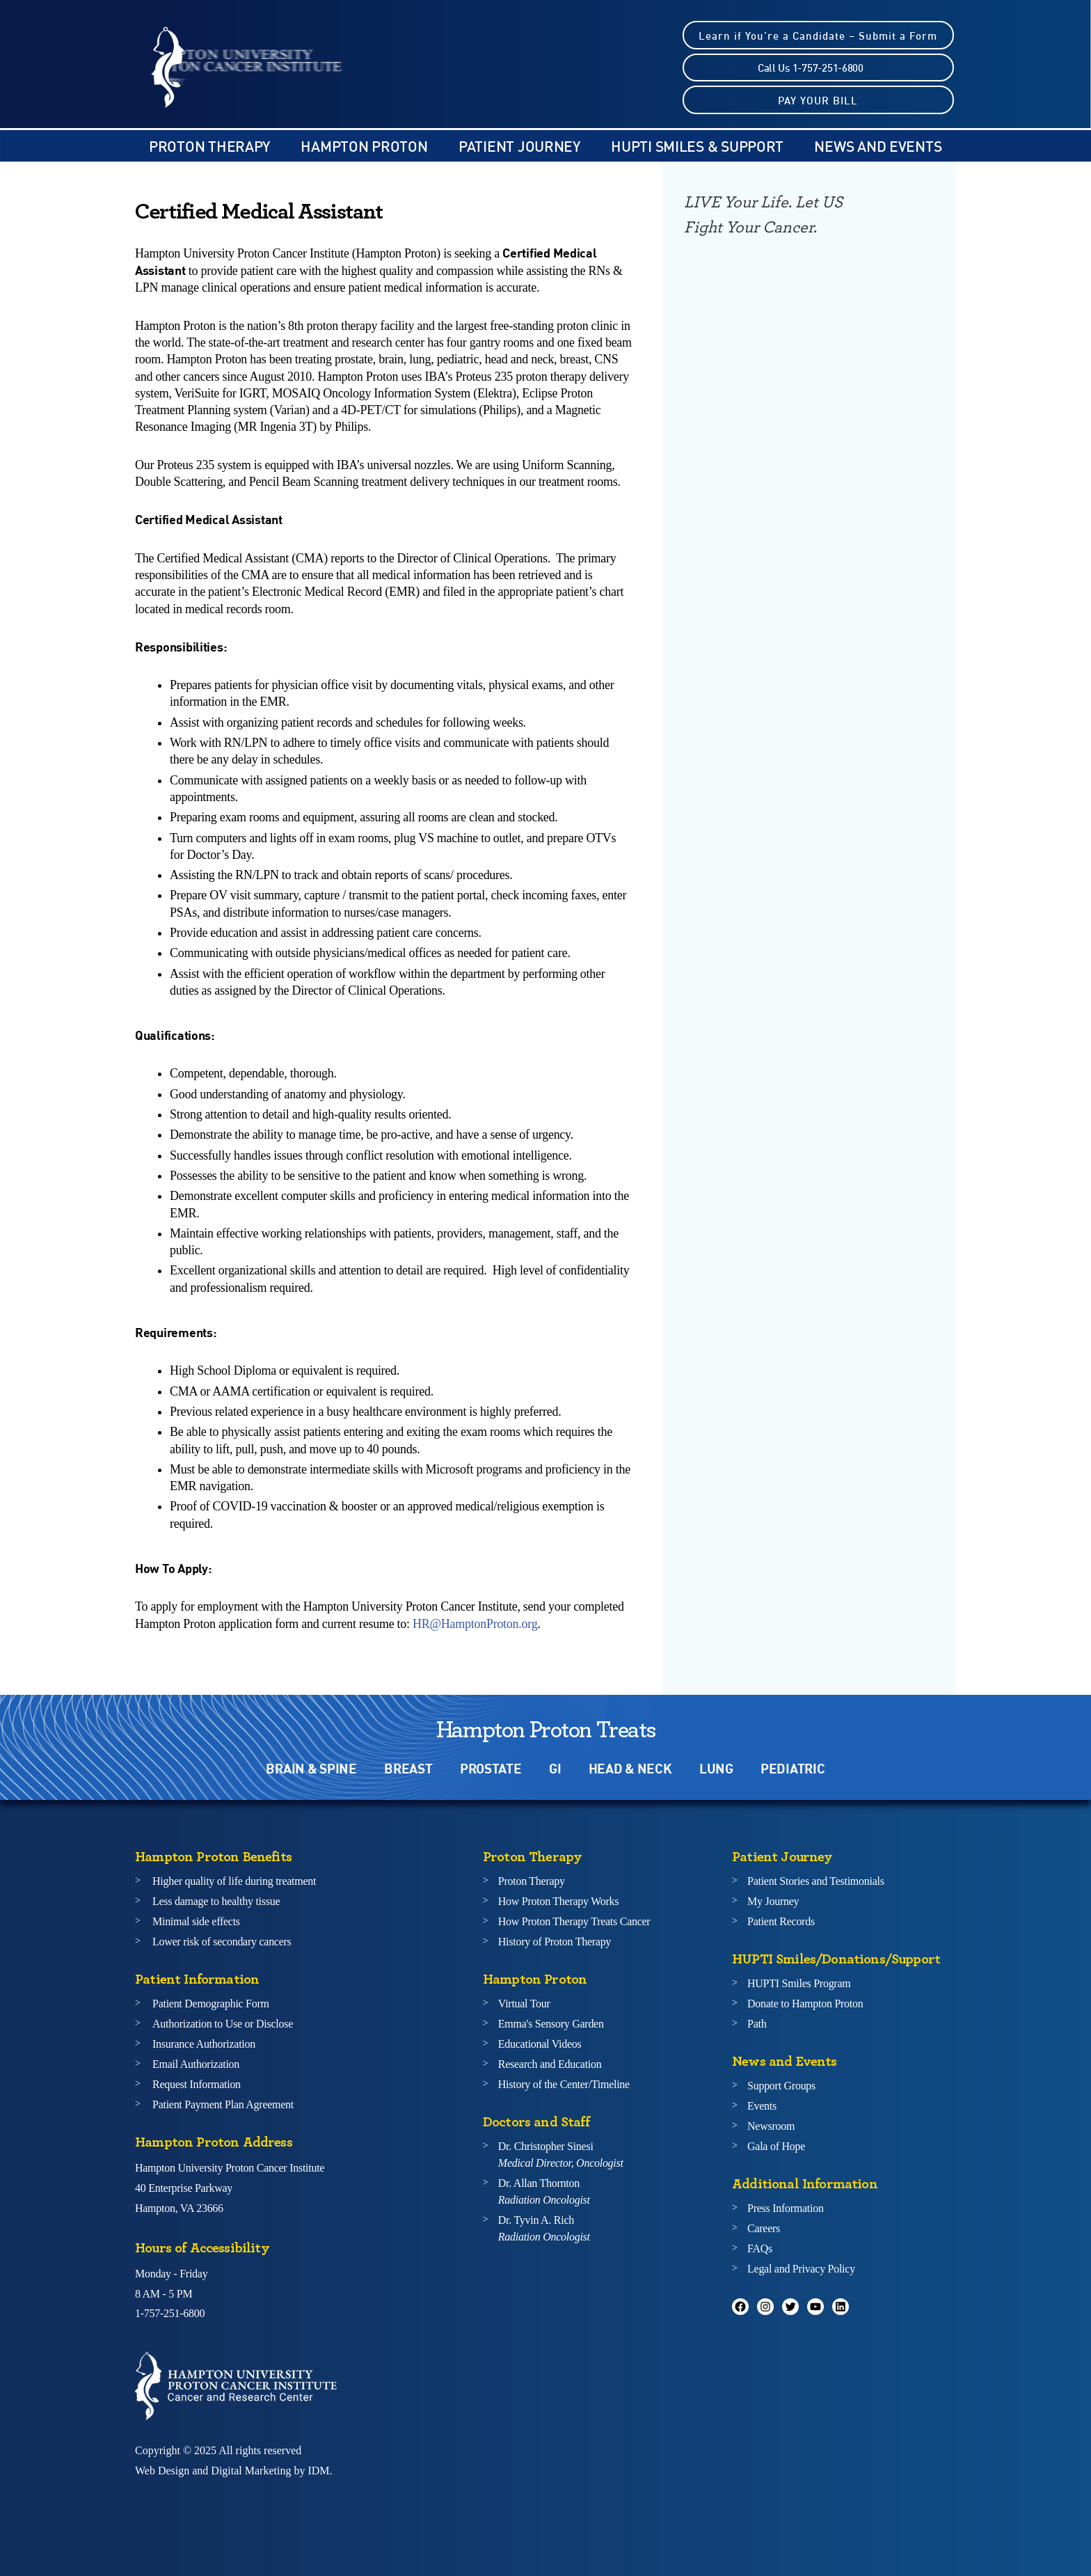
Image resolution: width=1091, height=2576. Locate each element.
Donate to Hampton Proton (805, 2003)
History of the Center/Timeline (564, 2084)
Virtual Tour (524, 2003)
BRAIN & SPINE (311, 1768)
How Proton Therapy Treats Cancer (574, 1921)
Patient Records (781, 1921)
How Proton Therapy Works (558, 1901)
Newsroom (771, 2126)
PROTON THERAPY (209, 146)
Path (756, 2024)
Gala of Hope (776, 2146)
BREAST (408, 1768)
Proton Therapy (531, 1881)
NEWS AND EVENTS (877, 146)
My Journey (773, 1901)
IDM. (320, 2470)
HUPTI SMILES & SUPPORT (697, 146)
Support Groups (781, 2086)
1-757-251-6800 (170, 2313)
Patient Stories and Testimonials (815, 1881)
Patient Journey (519, 146)
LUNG (716, 1768)
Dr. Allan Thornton (544, 2191)
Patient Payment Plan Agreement (223, 2104)
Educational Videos (540, 2044)
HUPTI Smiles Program (798, 1983)
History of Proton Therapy (554, 1941)
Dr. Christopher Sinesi (560, 2154)
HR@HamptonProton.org (475, 1624)
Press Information (785, 2208)
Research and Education (550, 2064)
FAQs (759, 2248)
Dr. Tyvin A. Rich (544, 2228)
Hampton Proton (364, 146)
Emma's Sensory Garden (551, 2024)
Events (762, 2106)
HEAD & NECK (630, 1768)
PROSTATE (491, 1768)
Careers (763, 2228)
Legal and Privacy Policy (801, 2269)
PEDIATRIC (792, 1768)
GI (555, 1768)
